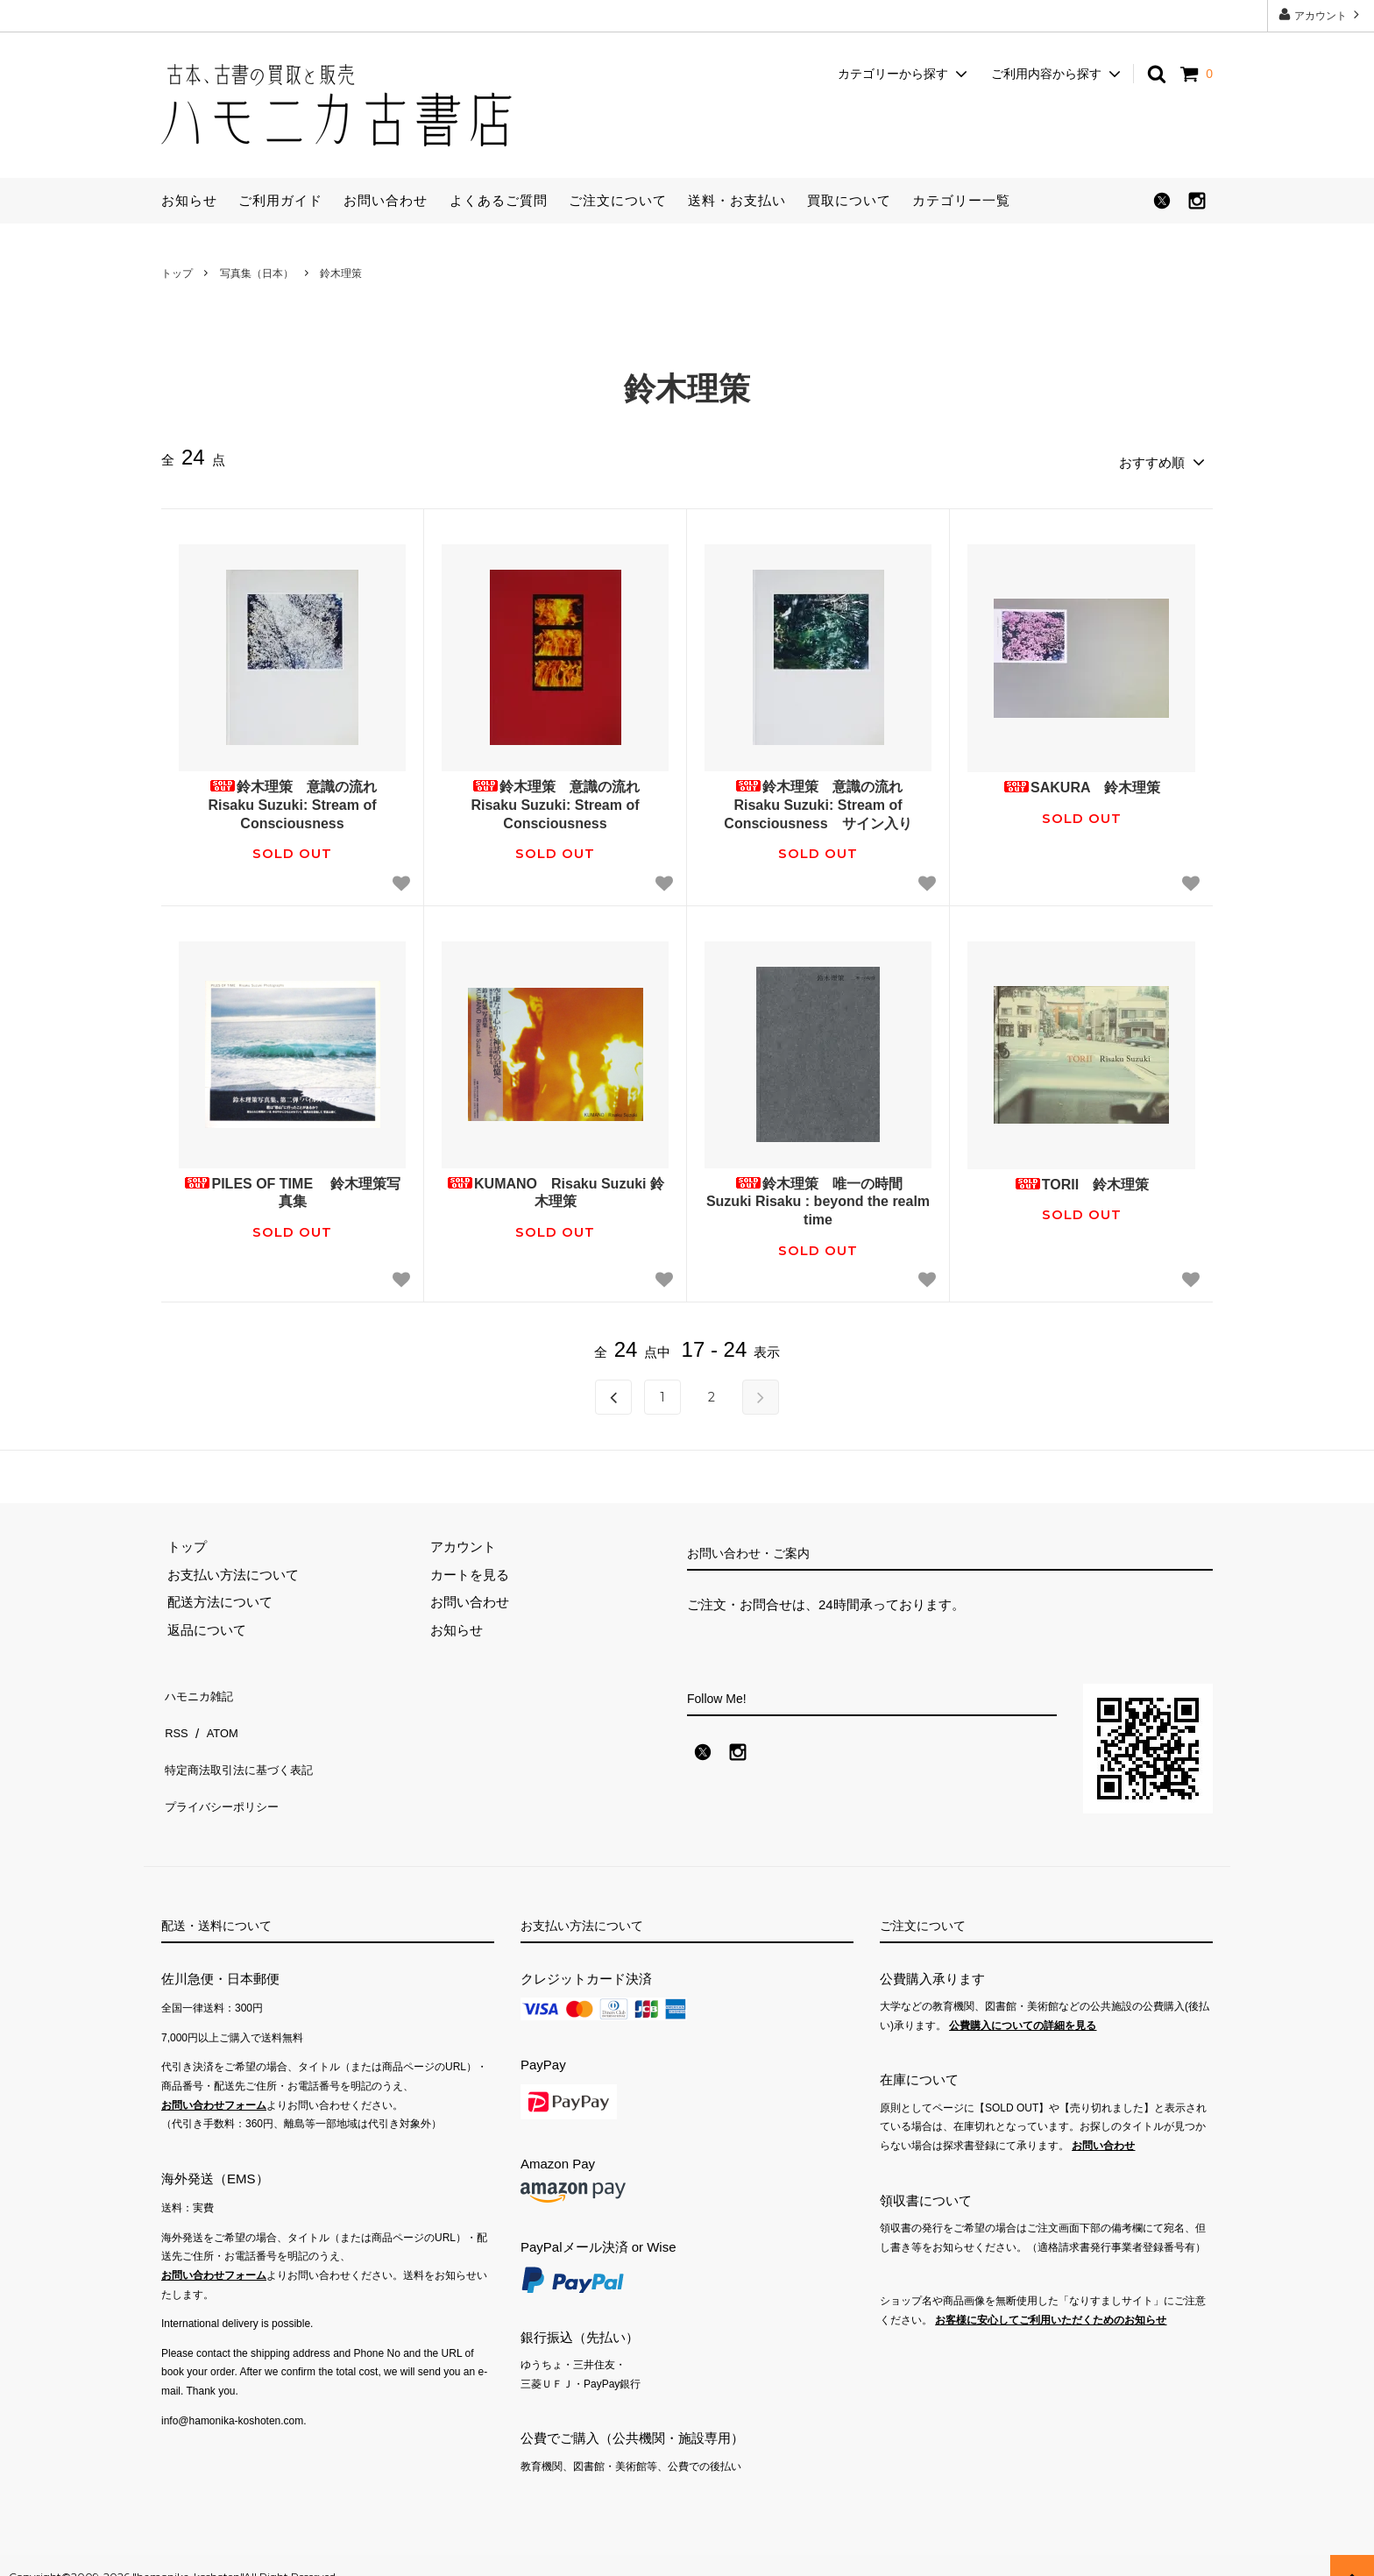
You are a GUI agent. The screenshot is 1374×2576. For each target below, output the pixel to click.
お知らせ (189, 200)
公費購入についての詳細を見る (1022, 2003)
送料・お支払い (737, 200)
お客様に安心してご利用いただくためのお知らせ (1050, 2297)
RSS (174, 1714)
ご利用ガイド (280, 200)
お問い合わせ (386, 200)
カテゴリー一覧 (961, 200)
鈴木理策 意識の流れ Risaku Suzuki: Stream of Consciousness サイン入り (820, 800)
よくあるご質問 (499, 200)
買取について (849, 200)
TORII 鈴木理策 (1081, 1178)
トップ (177, 273)
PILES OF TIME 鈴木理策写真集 (291, 1186)
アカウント (1321, 14)
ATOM (217, 1714)
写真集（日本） (257, 273)
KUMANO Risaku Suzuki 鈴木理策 (555, 1186)
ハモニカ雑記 (200, 1687)
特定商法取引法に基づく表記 (246, 1742)
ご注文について (618, 200)
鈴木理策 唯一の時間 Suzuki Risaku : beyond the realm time (818, 1196)
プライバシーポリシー (227, 1770)
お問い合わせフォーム (213, 2082)
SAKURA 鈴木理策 (1081, 782)
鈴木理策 (341, 273)
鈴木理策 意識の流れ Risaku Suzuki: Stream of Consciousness (299, 800)
